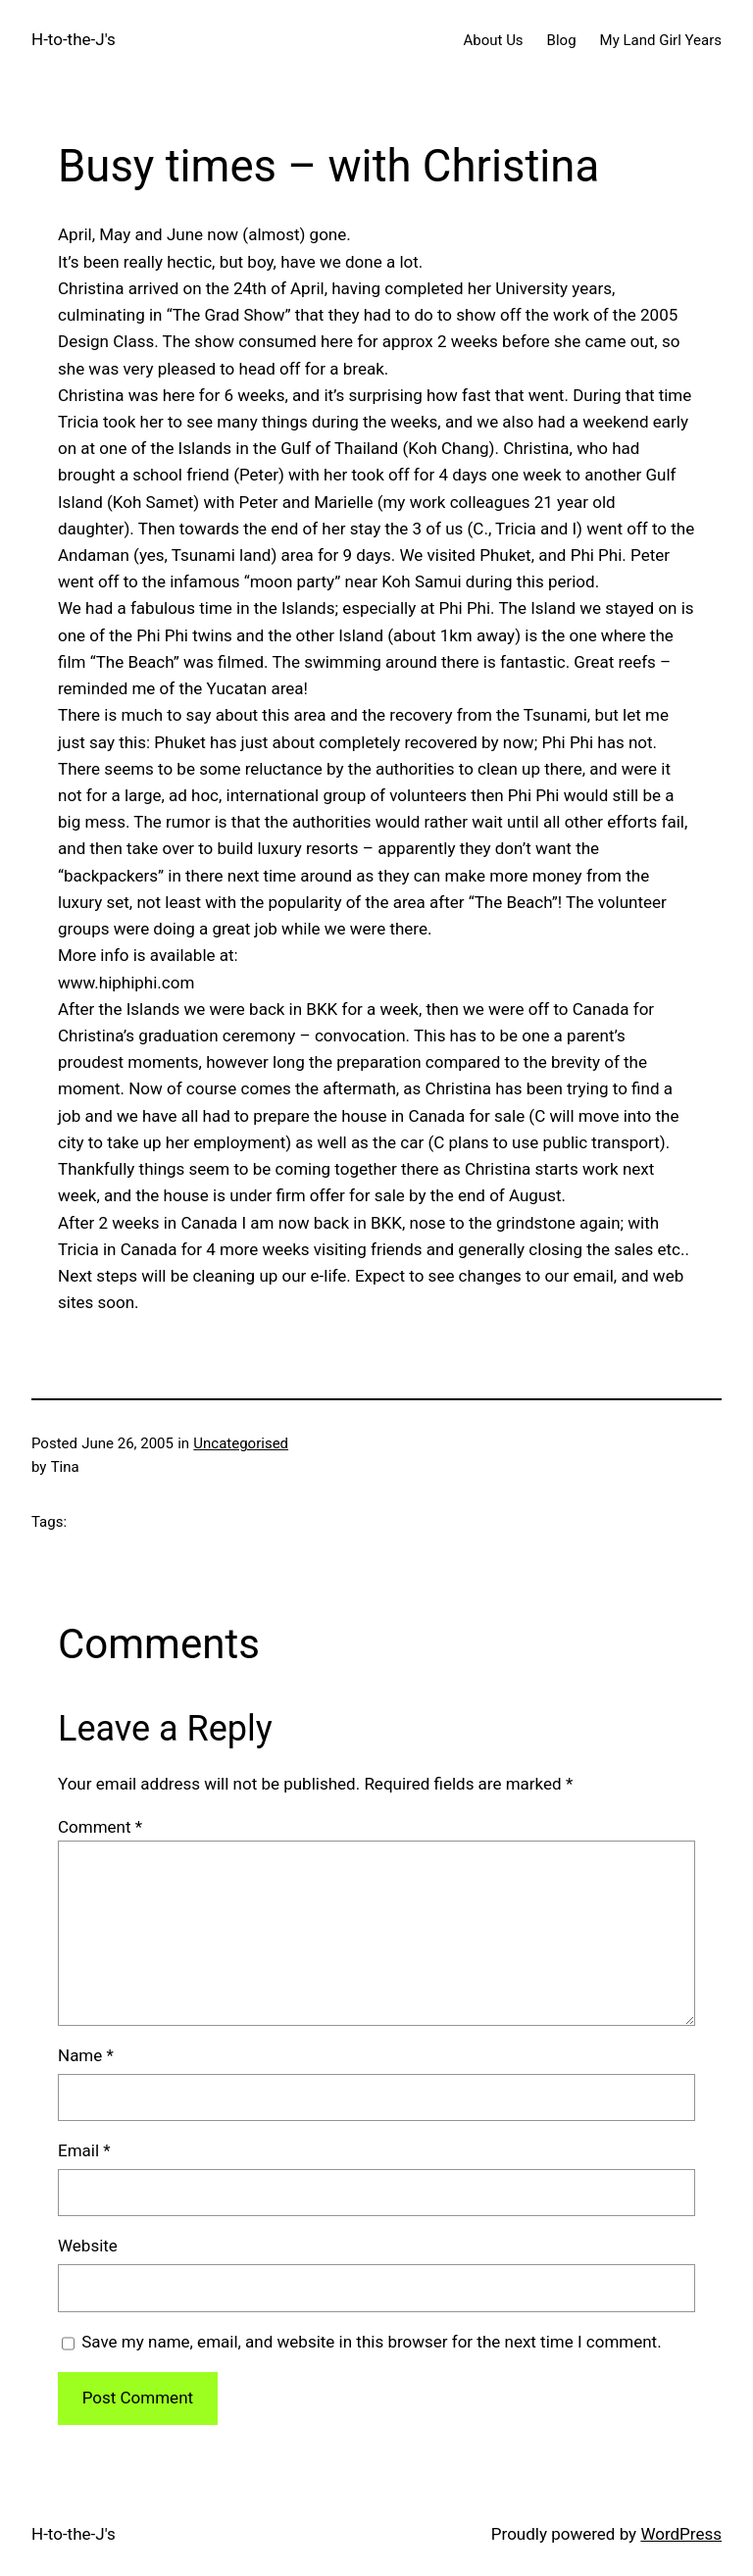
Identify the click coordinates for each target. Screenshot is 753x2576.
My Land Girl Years (661, 40)
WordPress (681, 2534)
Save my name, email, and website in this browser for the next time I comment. (371, 2341)
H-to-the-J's (73, 39)
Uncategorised (240, 1443)
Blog (562, 40)
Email (84, 2150)
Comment (100, 1827)
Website (88, 2245)
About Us (493, 40)
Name (86, 2055)
